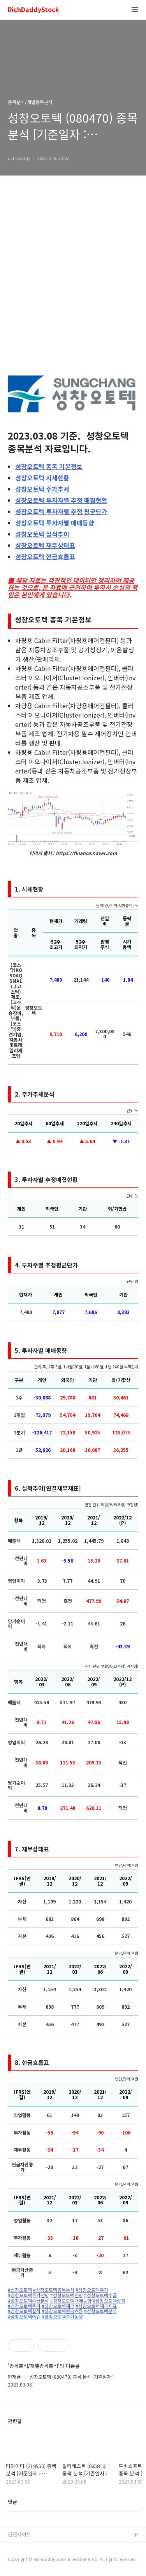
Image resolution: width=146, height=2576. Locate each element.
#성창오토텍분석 (100, 2311)
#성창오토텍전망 (66, 2295)
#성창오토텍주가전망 (28, 2295)
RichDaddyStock (33, 10)
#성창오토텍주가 (92, 2290)
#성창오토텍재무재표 (96, 2306)
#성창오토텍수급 (100, 2295)
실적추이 (42, 534)
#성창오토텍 (20, 2290)
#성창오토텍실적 (109, 2300)
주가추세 (42, 489)
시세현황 (42, 477)
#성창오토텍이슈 (24, 2316)
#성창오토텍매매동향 (70, 2300)
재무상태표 (45, 545)
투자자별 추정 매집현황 (61, 500)
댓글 (12, 2501)
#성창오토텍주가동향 (62, 2316)
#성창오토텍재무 (58, 2306)
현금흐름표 (45, 556)
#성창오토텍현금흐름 (62, 2311)
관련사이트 (19, 2534)
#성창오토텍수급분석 (28, 2300)
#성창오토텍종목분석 (53, 2290)
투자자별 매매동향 (54, 522)
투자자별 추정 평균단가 (61, 511)
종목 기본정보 (49, 466)
